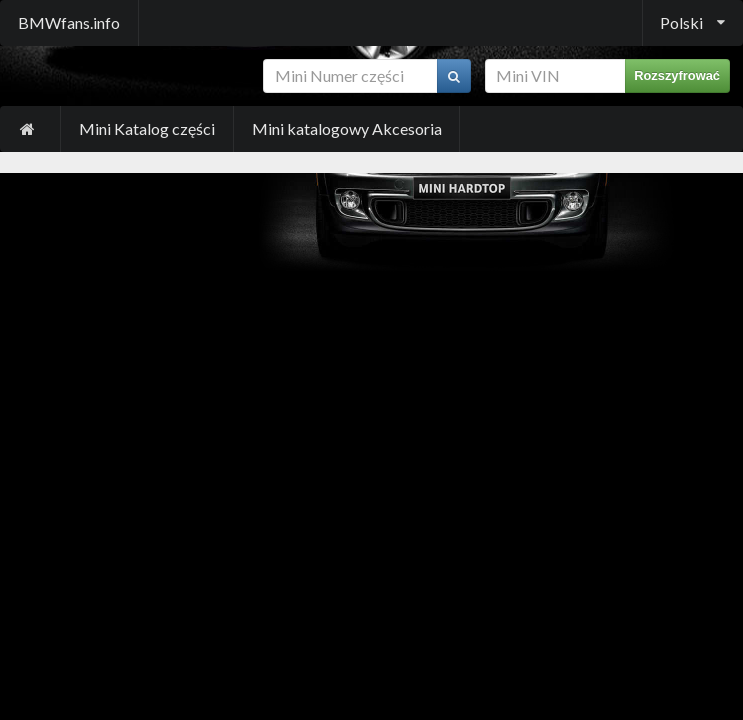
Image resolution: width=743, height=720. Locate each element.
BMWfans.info (69, 22)
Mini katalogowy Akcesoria (347, 128)
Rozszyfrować (677, 75)
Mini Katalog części (147, 128)
